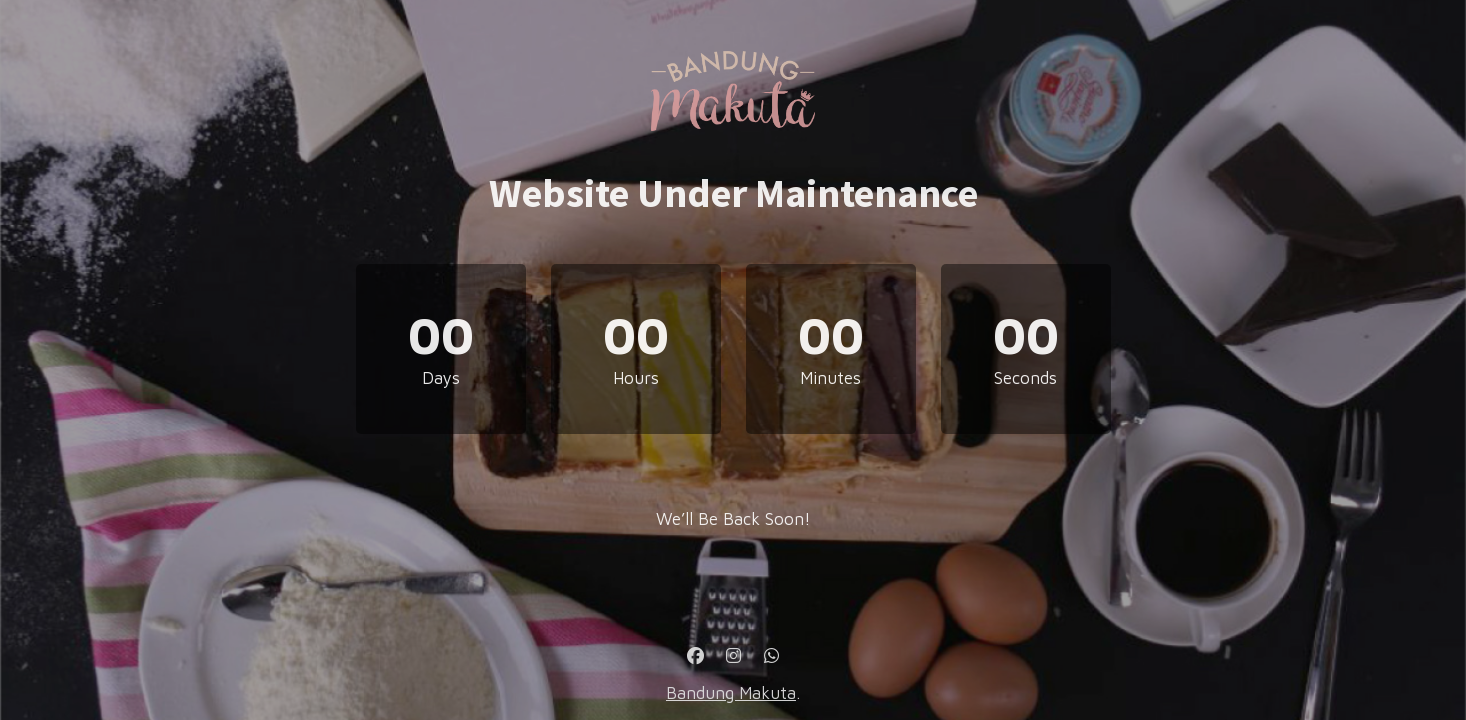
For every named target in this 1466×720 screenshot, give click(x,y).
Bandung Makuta (731, 693)
